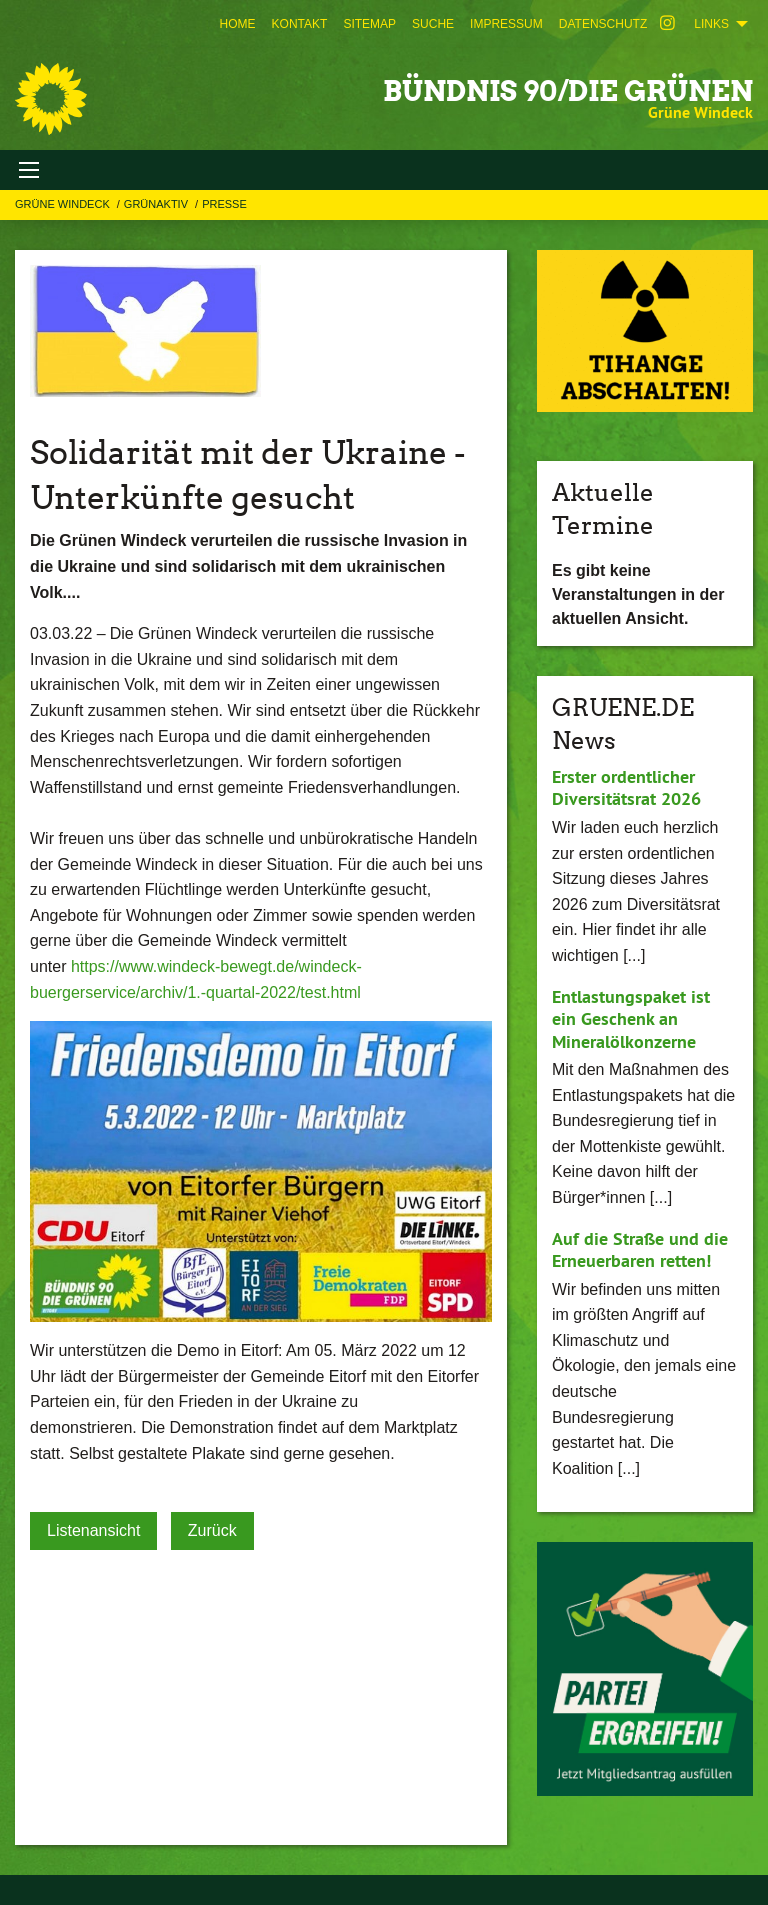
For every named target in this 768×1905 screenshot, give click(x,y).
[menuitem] (238, 24)
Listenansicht (93, 1530)
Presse (224, 204)
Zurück (212, 1530)
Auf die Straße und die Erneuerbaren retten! (640, 1250)
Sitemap (369, 24)
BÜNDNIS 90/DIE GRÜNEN (568, 91)
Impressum (506, 24)
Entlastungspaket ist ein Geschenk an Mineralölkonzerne (631, 1019)
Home (238, 24)
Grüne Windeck (64, 204)
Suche (433, 24)
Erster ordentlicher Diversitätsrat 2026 (626, 788)
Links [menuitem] (711, 24)
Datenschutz (603, 24)
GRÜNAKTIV (157, 204)
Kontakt (300, 24)
